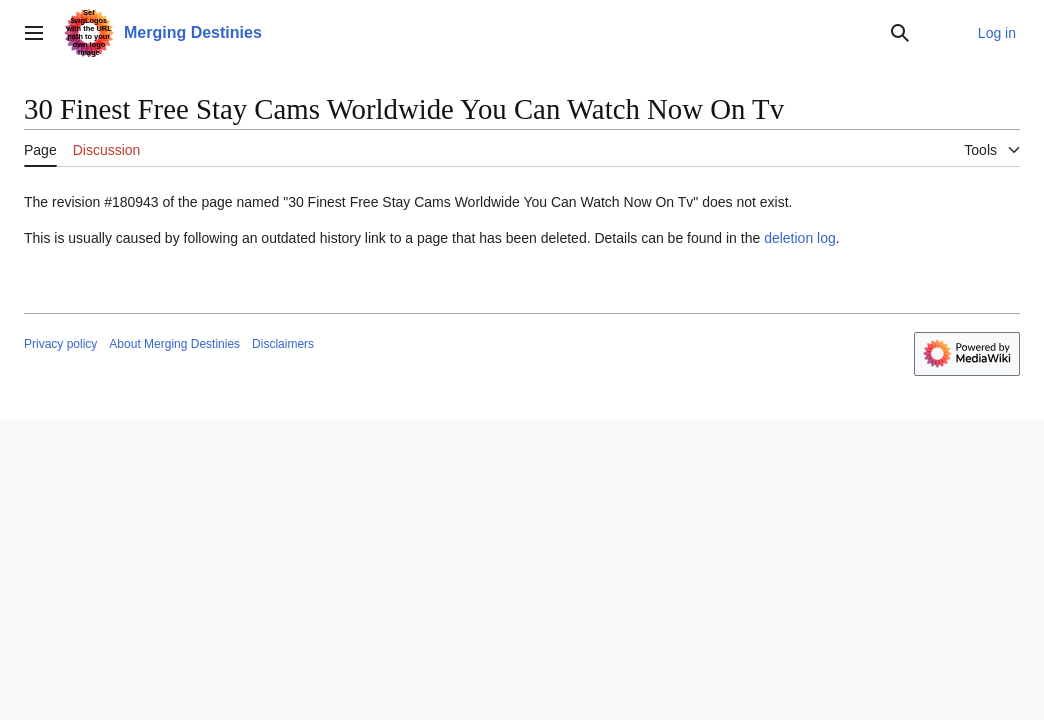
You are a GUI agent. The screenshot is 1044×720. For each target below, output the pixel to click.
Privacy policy (60, 344)
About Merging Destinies (174, 344)
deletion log (800, 238)
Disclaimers (283, 344)
